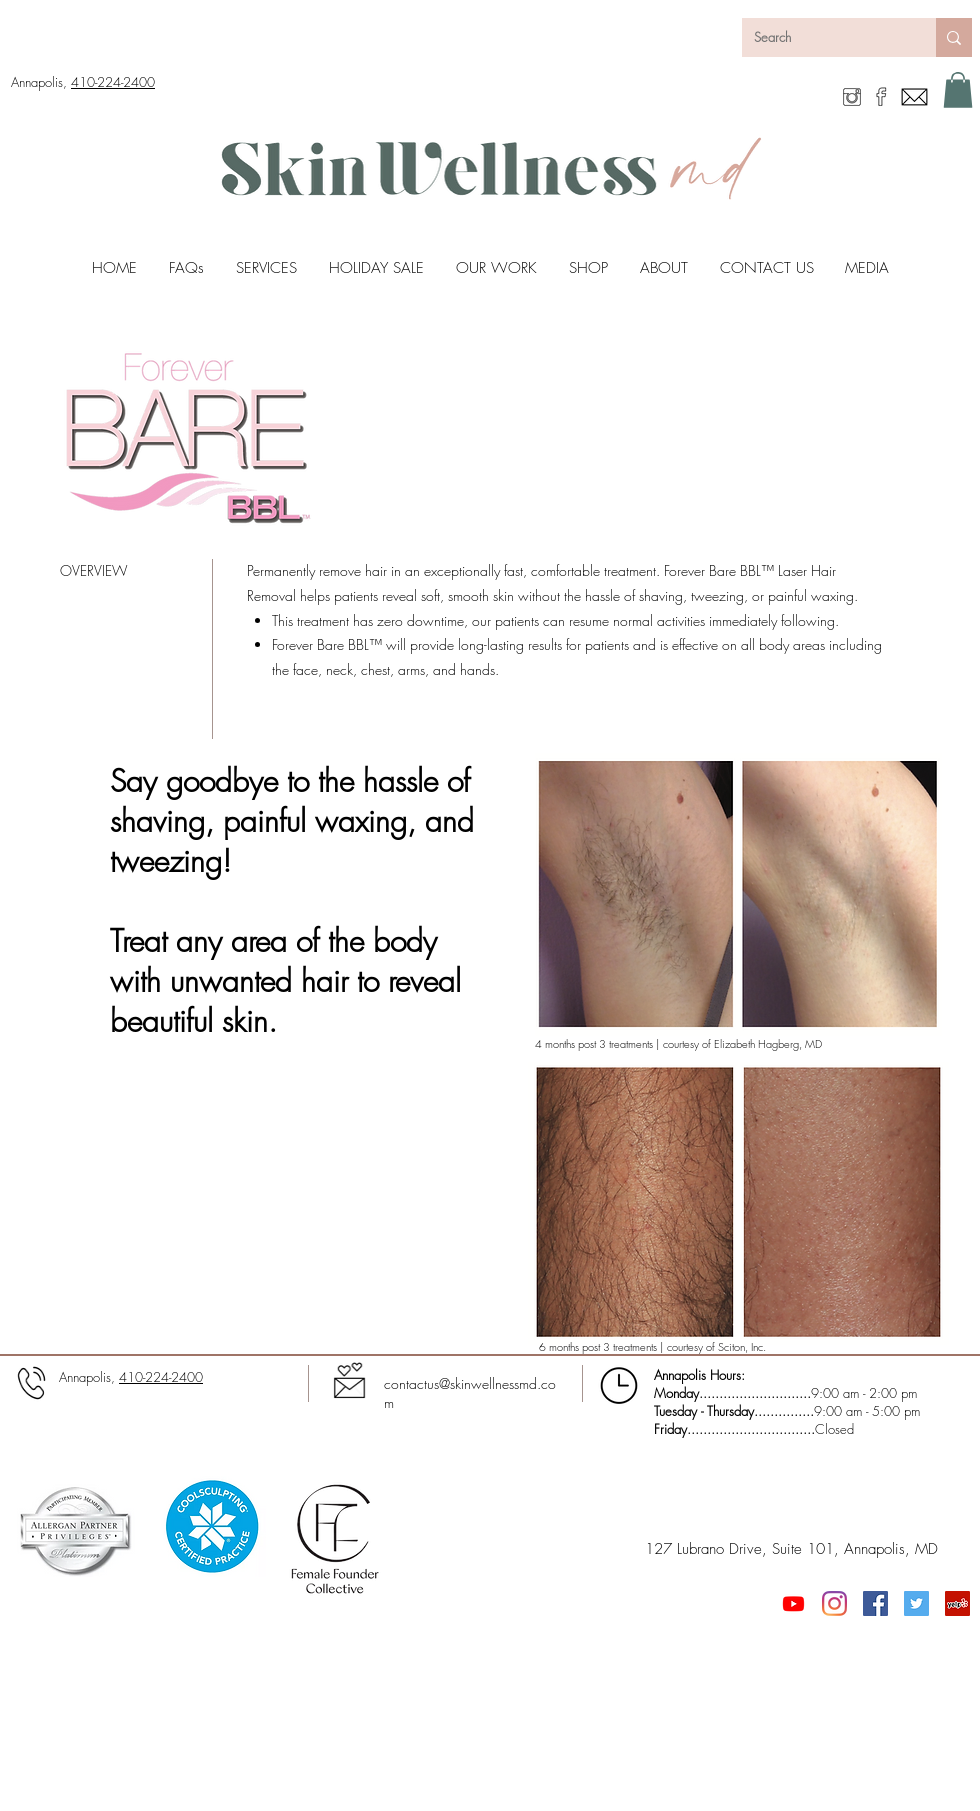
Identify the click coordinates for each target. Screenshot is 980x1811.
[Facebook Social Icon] (875, 1603)
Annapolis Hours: (699, 1375)
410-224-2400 (113, 82)
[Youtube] (793, 1603)
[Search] (824, 37)
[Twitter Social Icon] (916, 1603)
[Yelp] (957, 1603)
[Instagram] (834, 1603)
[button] (958, 90)
